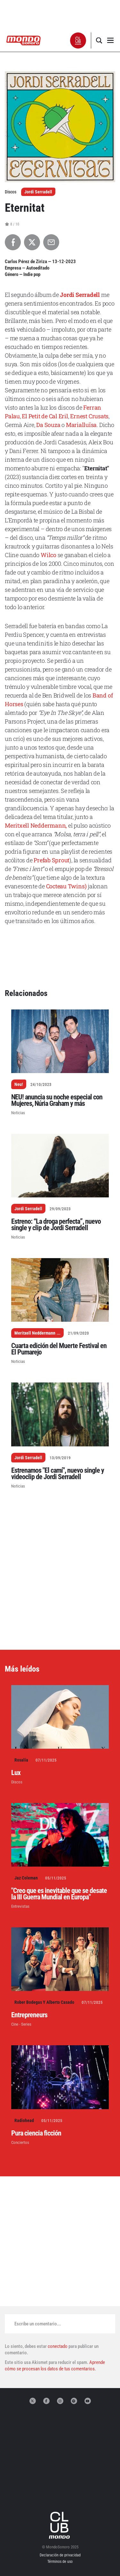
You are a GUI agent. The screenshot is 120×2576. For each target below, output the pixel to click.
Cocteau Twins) (66, 886)
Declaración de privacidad (60, 2555)
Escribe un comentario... (37, 2324)
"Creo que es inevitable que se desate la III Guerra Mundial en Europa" (59, 1894)
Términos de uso (60, 2561)
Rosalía (21, 1760)
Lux (15, 1773)
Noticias (18, 1112)
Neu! (18, 1084)
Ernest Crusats (89, 416)
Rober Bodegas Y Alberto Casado (44, 2002)
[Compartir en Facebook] (13, 242)
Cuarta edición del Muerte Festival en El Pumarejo (59, 1349)
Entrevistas (20, 1906)
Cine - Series (21, 2024)
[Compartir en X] (32, 242)
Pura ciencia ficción (36, 2133)
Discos (16, 1782)
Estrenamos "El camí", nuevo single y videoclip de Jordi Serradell (57, 1473)
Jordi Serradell (38, 191)
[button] (78, 40)
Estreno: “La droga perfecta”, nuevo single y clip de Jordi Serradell (56, 1224)
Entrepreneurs (29, 2015)
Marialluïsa (81, 425)
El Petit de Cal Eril (45, 416)
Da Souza (48, 425)
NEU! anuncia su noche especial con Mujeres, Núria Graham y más (56, 1100)
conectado (58, 2346)
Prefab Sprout (51, 860)
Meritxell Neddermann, (36, 825)
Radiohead (24, 2120)
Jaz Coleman (26, 1877)
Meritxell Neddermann (34, 1333)
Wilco (48, 555)
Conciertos (20, 2142)
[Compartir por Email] (51, 242)
